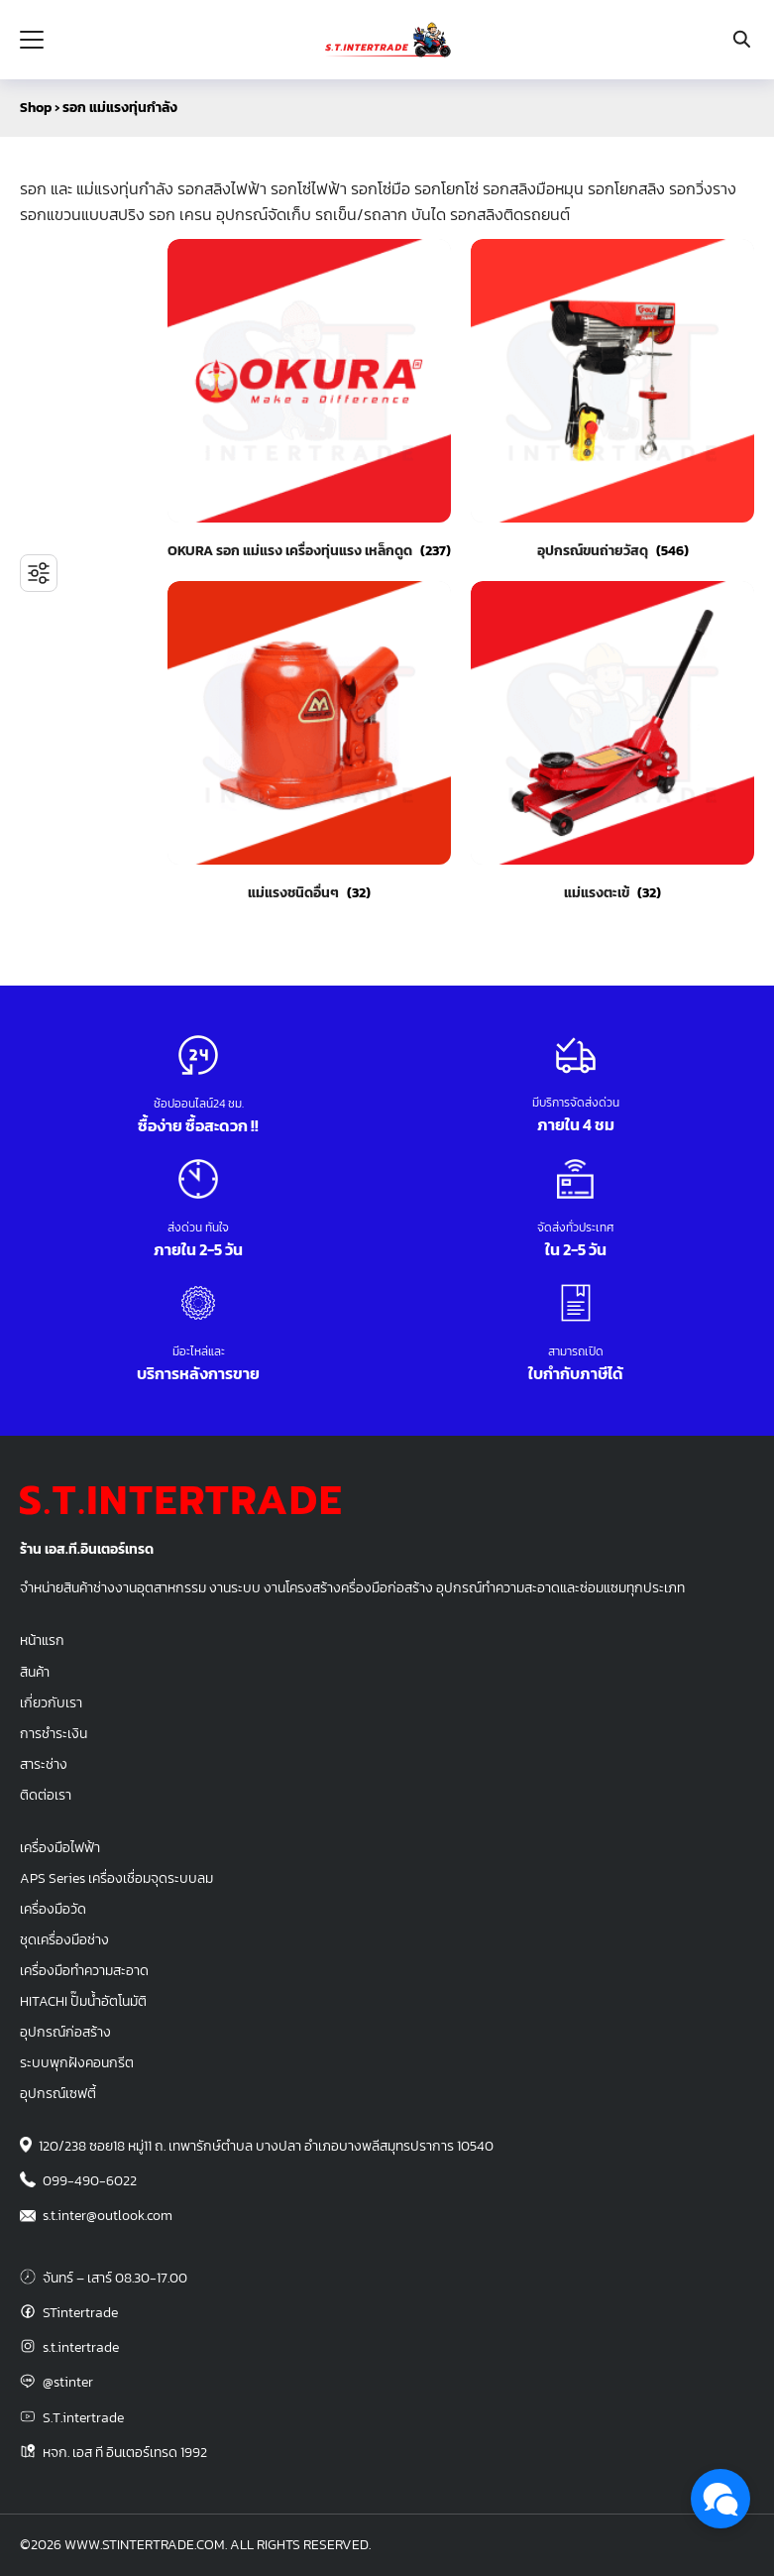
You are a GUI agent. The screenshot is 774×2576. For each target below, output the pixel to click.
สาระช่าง (43, 1764)
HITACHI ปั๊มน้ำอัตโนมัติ (83, 2001)
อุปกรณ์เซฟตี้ (58, 2093)
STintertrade (80, 2312)
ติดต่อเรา (45, 1795)
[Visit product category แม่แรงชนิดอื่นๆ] (309, 741)
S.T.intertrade (83, 2417)
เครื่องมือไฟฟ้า (60, 1847)
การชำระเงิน (53, 1733)
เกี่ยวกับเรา (51, 1702)
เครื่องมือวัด (53, 1909)
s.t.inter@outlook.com (107, 2215)
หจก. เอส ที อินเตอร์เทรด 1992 (125, 2452)
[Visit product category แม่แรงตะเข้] (612, 741)
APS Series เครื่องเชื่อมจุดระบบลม (116, 1878)
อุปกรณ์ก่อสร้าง (65, 2032)
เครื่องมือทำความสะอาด (84, 1970)
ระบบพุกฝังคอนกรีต (77, 2062)
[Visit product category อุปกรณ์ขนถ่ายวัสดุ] (612, 399)
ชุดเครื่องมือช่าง (64, 1939)
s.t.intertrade (81, 2347)
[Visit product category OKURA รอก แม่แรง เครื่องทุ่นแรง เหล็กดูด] (309, 399)
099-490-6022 (90, 2180)
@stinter (68, 2382)
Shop (36, 107)
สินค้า (35, 1672)
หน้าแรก (42, 1640)
